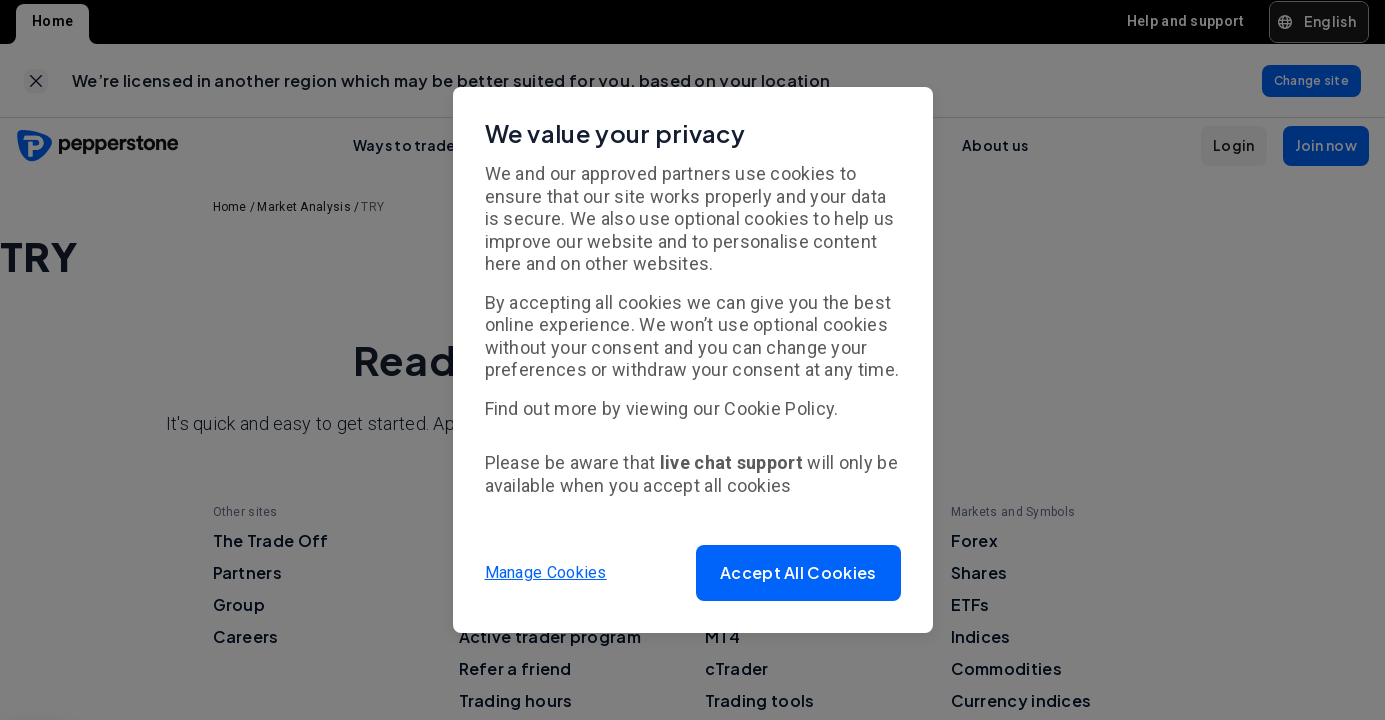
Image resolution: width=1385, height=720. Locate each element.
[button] (798, 573)
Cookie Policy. (781, 408)
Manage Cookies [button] (546, 572)
